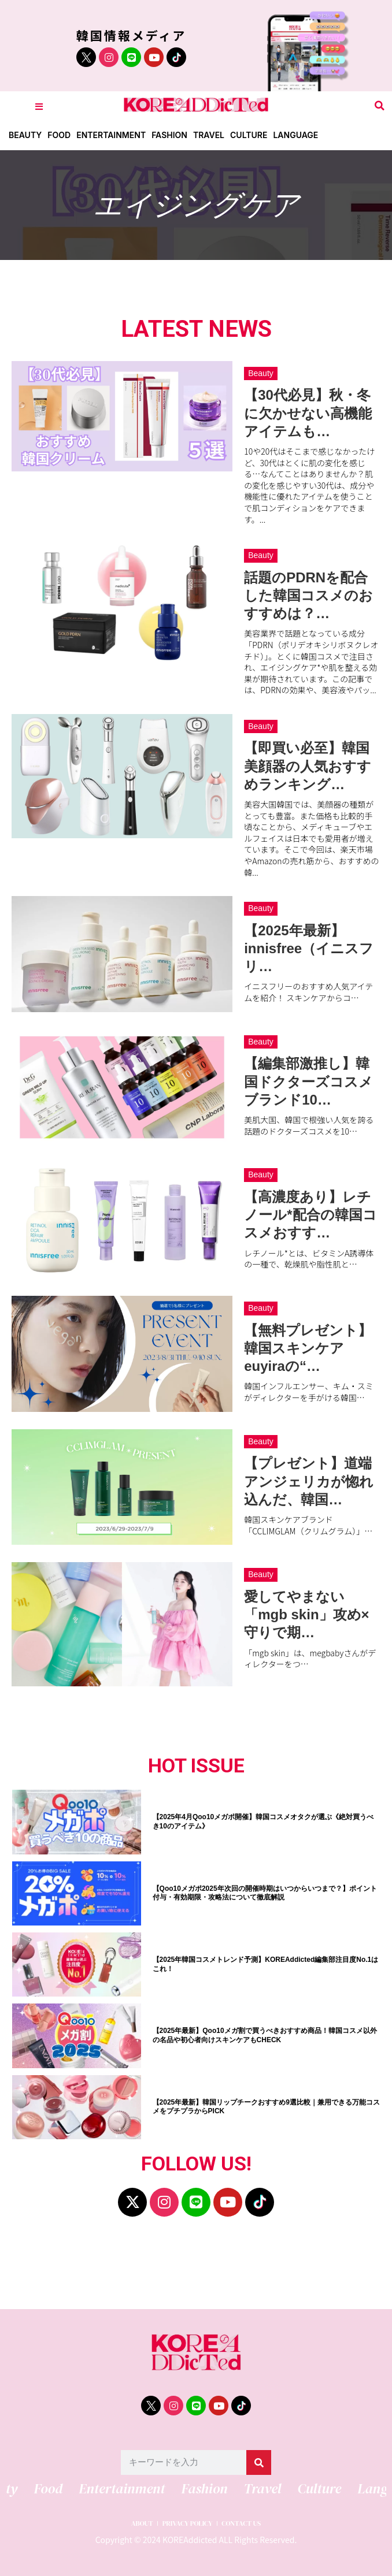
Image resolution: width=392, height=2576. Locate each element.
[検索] (258, 2462)
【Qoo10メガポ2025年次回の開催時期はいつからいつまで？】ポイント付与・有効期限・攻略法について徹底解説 (265, 1893)
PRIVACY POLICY (187, 2524)
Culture (248, 135)
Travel (208, 135)
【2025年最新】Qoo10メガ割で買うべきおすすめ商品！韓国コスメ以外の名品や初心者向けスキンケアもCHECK (265, 2035)
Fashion (169, 135)
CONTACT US (241, 2524)
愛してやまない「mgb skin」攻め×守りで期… (306, 1614)
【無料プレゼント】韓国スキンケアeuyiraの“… (308, 1348)
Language (295, 135)
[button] (379, 106)
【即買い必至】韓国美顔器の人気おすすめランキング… (307, 765)
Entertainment (111, 135)
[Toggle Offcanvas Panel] (39, 106)
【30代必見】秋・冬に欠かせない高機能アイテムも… (308, 412)
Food (59, 135)
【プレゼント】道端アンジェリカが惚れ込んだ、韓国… (308, 1481)
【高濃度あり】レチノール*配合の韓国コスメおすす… (310, 1214)
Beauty (25, 135)
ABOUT (142, 2524)
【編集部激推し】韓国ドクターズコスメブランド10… (308, 1081)
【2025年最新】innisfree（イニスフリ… (308, 948)
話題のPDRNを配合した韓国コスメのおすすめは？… (308, 595)
